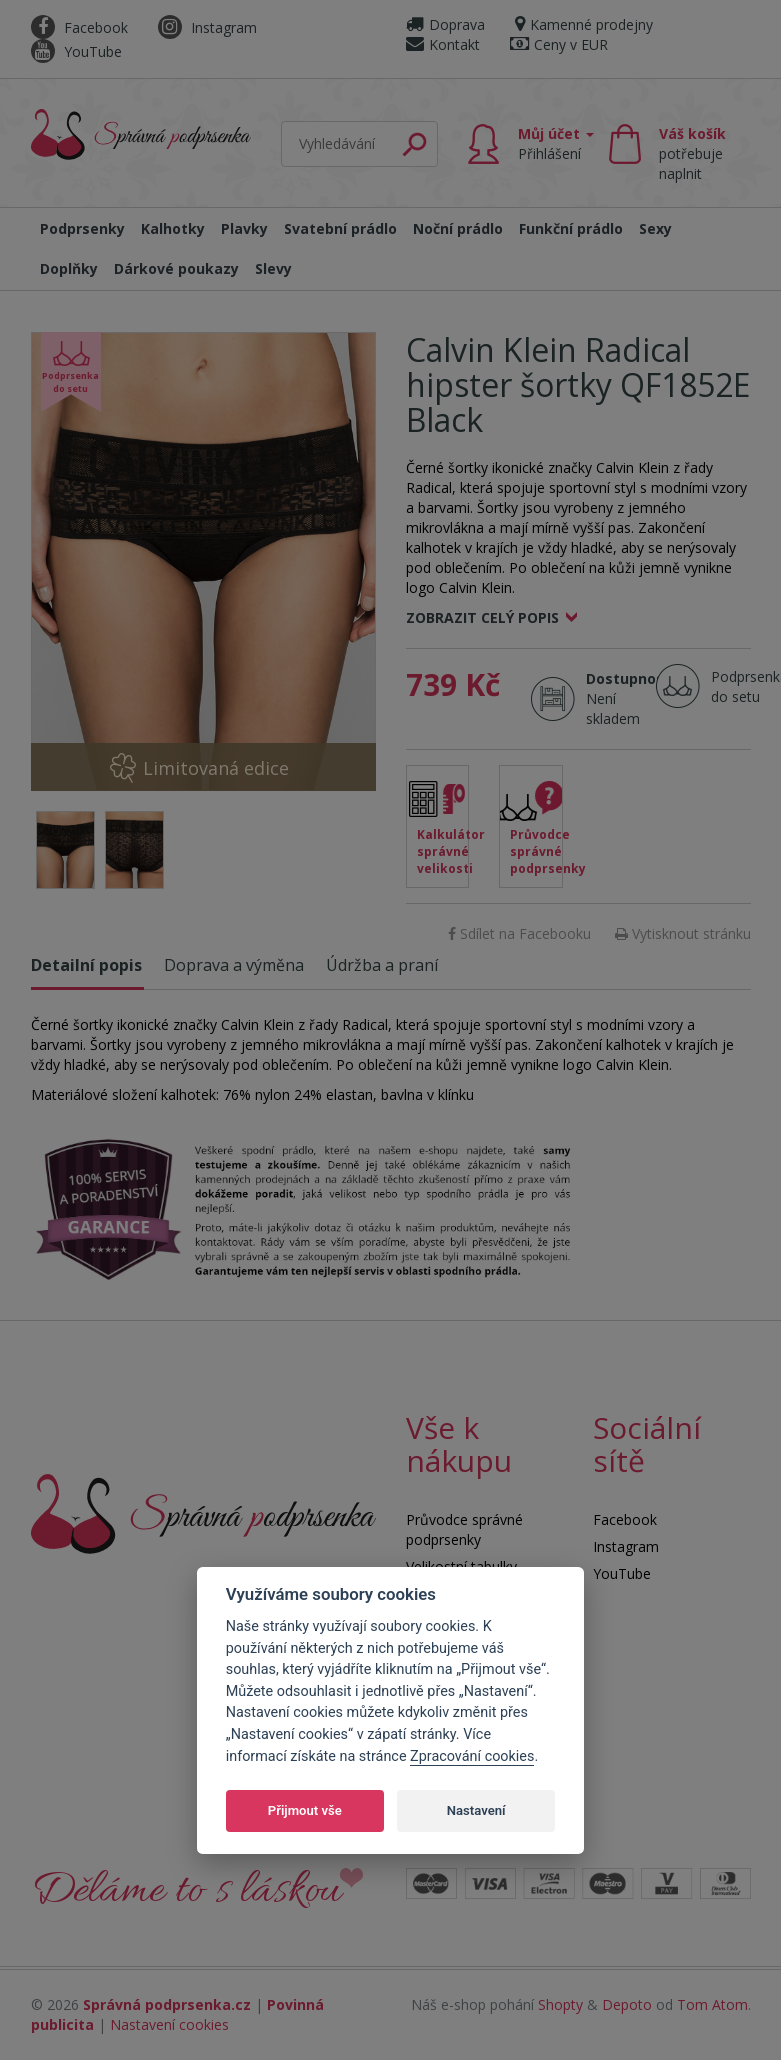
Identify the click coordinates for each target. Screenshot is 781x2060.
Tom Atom (712, 2004)
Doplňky (69, 268)
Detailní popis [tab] (86, 965)
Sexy (655, 228)
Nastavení (476, 1810)
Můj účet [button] (556, 143)
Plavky (244, 228)
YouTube (76, 51)
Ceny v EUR (559, 44)
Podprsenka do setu (743, 686)
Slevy (273, 268)
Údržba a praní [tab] (382, 965)
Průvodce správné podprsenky (536, 851)
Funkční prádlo (571, 228)
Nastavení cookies (169, 2024)
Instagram (207, 27)
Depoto (627, 2004)
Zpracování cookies (472, 1756)
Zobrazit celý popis (482, 617)
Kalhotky (173, 228)
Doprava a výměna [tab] (234, 965)
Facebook (79, 27)
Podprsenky (82, 228)
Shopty (560, 2004)
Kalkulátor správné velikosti (443, 851)
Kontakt (443, 44)
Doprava (445, 24)
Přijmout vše (305, 1810)
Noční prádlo (458, 228)
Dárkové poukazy (176, 268)
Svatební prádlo (340, 228)
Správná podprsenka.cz (167, 2004)
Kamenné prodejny (584, 24)
